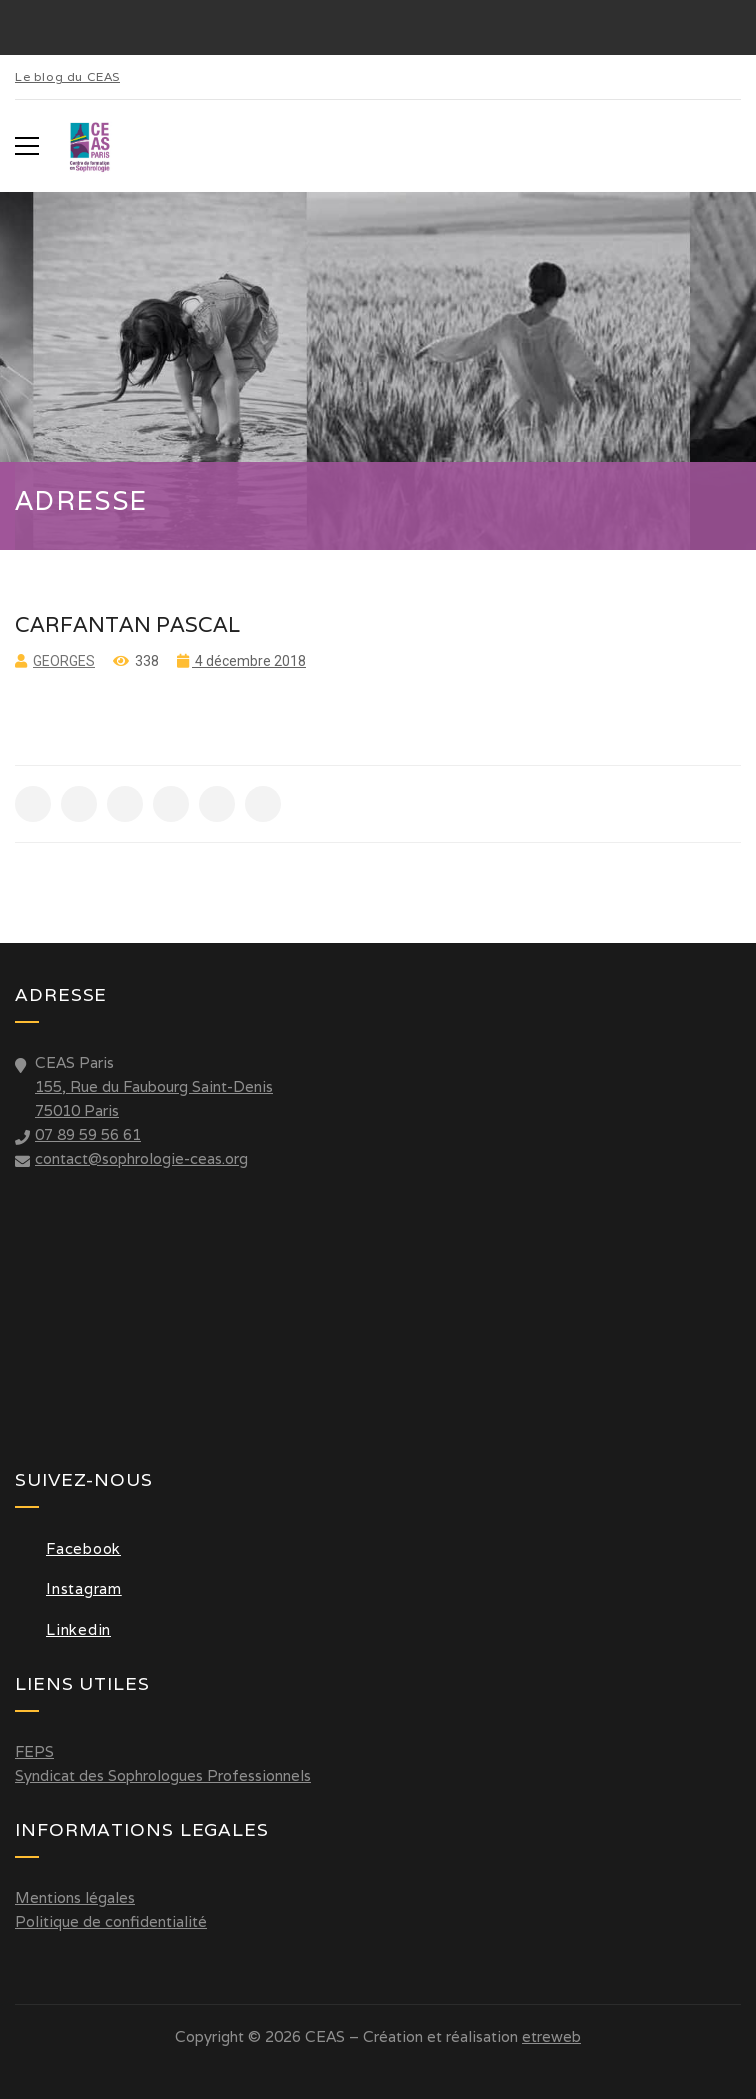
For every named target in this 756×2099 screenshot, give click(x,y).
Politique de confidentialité (111, 1921)
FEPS (34, 1751)
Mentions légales (75, 1897)
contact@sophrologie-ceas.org (141, 1158)
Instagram (68, 1588)
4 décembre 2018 (249, 661)
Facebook (68, 1548)
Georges (64, 661)
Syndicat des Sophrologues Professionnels (163, 1775)
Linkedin (63, 1629)
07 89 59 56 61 (88, 1134)
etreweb (551, 2036)
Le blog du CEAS (67, 76)
